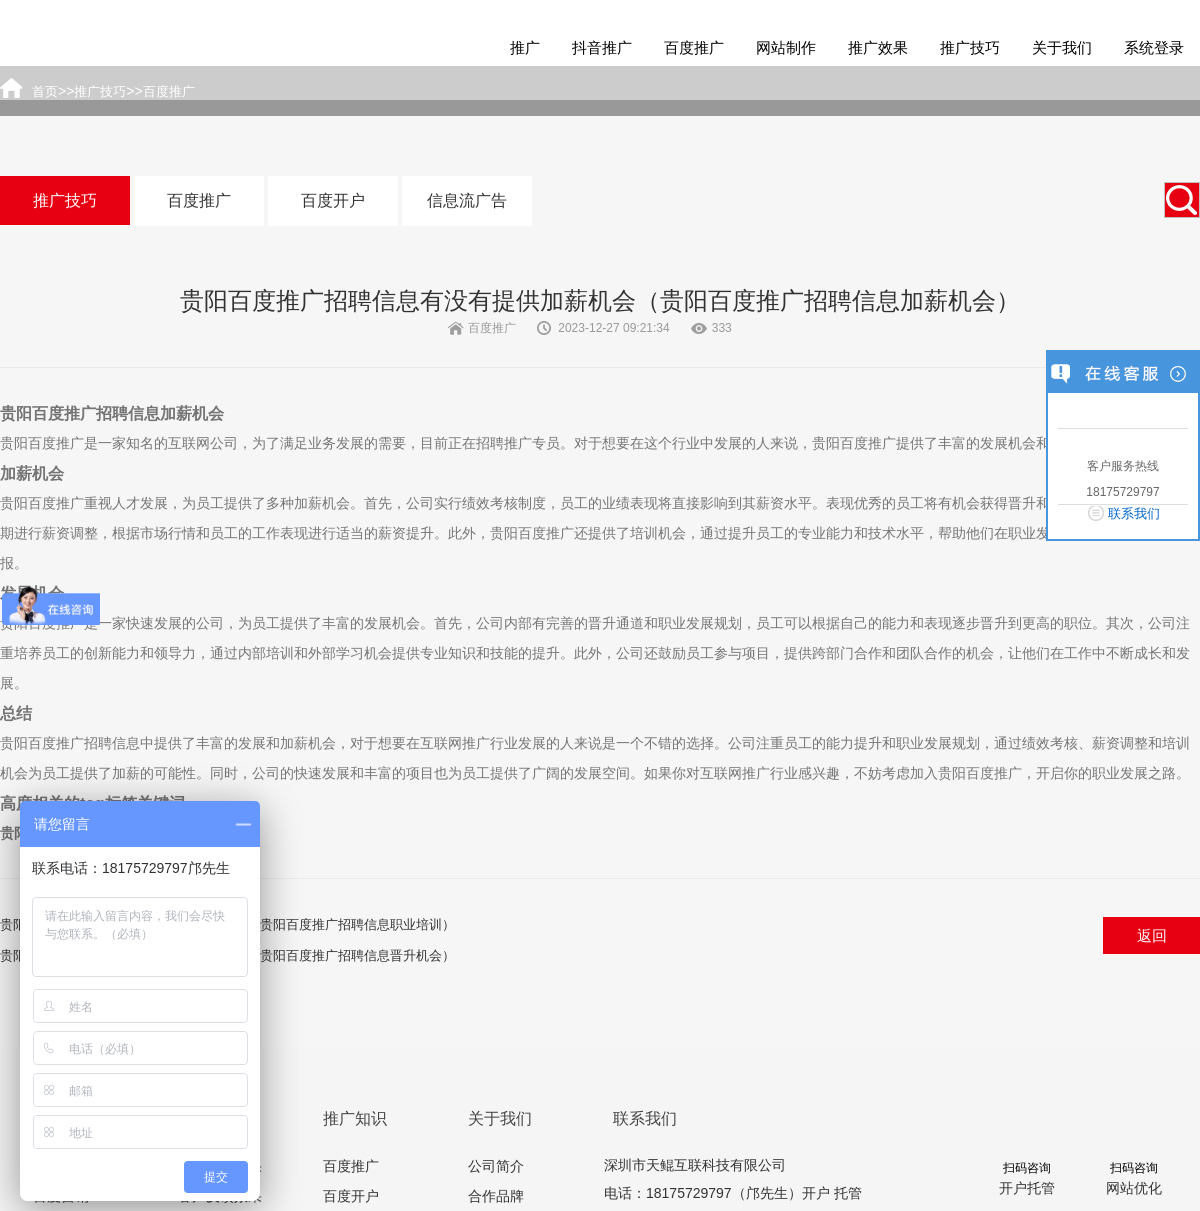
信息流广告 (467, 200)
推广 (525, 47)
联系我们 (1134, 513)
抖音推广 (602, 47)
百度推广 (694, 47)
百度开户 (333, 200)
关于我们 (1062, 47)
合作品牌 (496, 1196)
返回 (1152, 935)
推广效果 (878, 47)
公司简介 (496, 1166)
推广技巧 (970, 47)
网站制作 (786, 47)
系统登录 (1154, 47)
